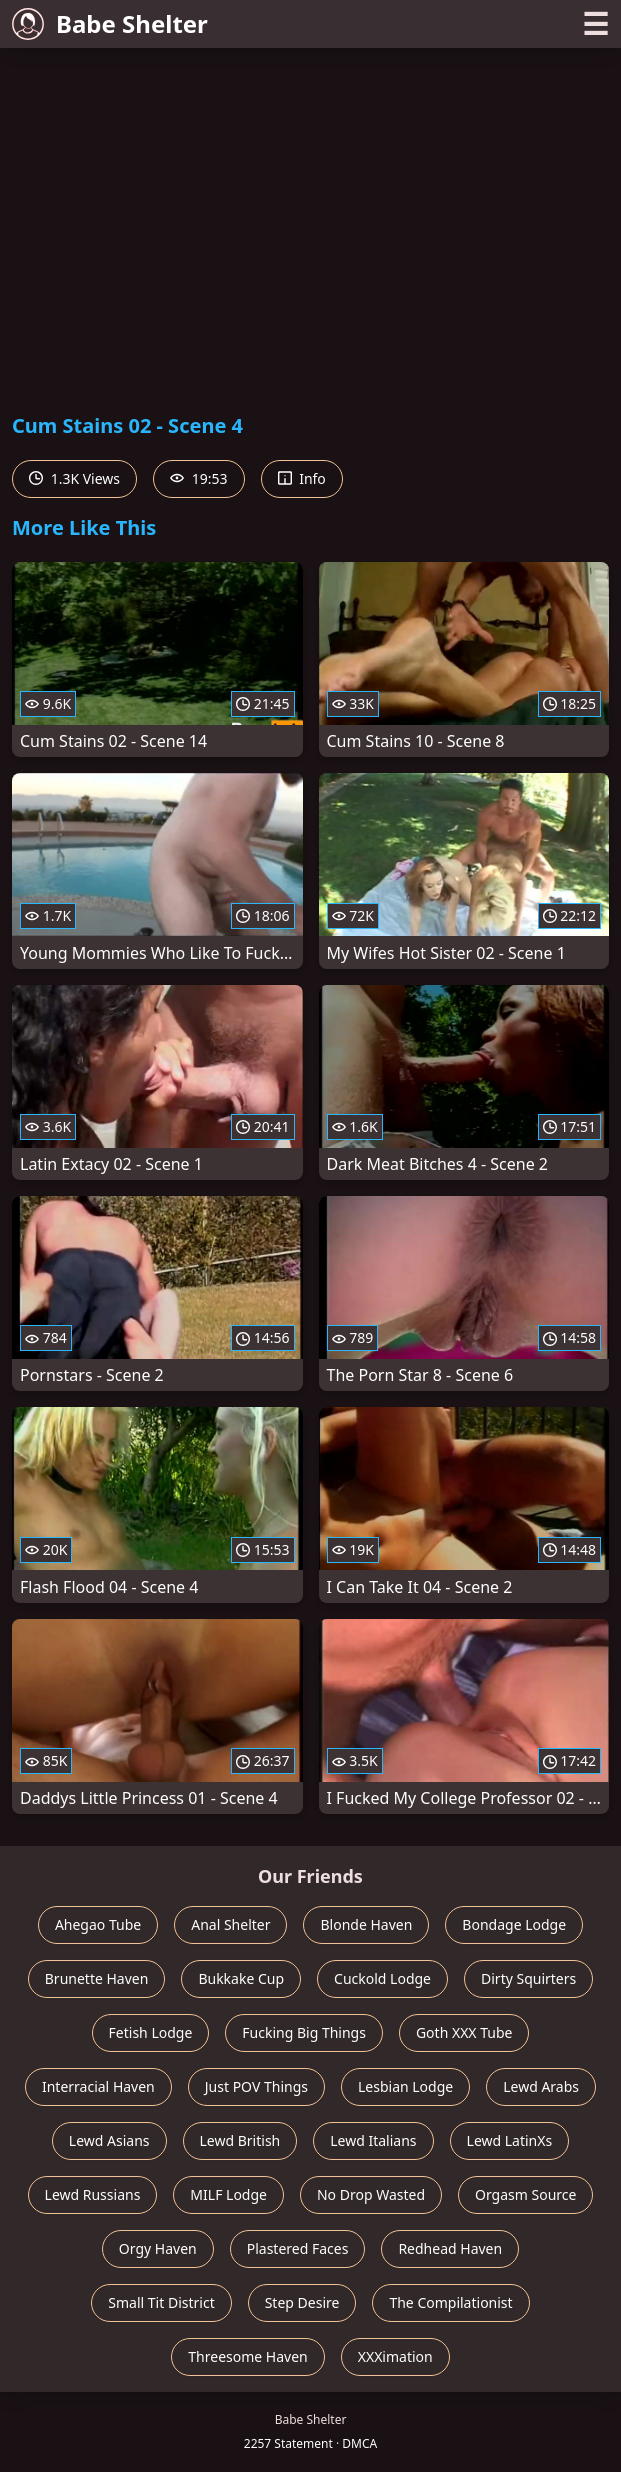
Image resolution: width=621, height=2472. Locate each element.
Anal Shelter (230, 1924)
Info (302, 478)
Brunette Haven (97, 1978)
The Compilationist (450, 2302)
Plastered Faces (298, 2248)
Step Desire (302, 2302)
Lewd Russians (93, 2194)
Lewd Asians (109, 2140)
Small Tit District (161, 2302)
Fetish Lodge (151, 2032)
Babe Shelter (110, 23)
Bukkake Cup (241, 1978)
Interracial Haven (98, 2086)
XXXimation (395, 2356)
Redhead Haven (450, 2248)
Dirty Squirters (528, 1978)
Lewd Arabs (541, 2086)
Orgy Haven (158, 2248)
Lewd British (240, 2140)
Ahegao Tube (98, 1924)
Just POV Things (256, 2086)
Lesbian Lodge (405, 2086)
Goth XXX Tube (464, 2032)
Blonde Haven (366, 1924)
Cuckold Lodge (382, 1978)
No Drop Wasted (371, 2194)
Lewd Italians (373, 2140)
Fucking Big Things (304, 2032)
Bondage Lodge (514, 1924)
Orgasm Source (525, 2194)
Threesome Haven (247, 2356)
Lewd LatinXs (510, 2140)
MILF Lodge (228, 2194)
